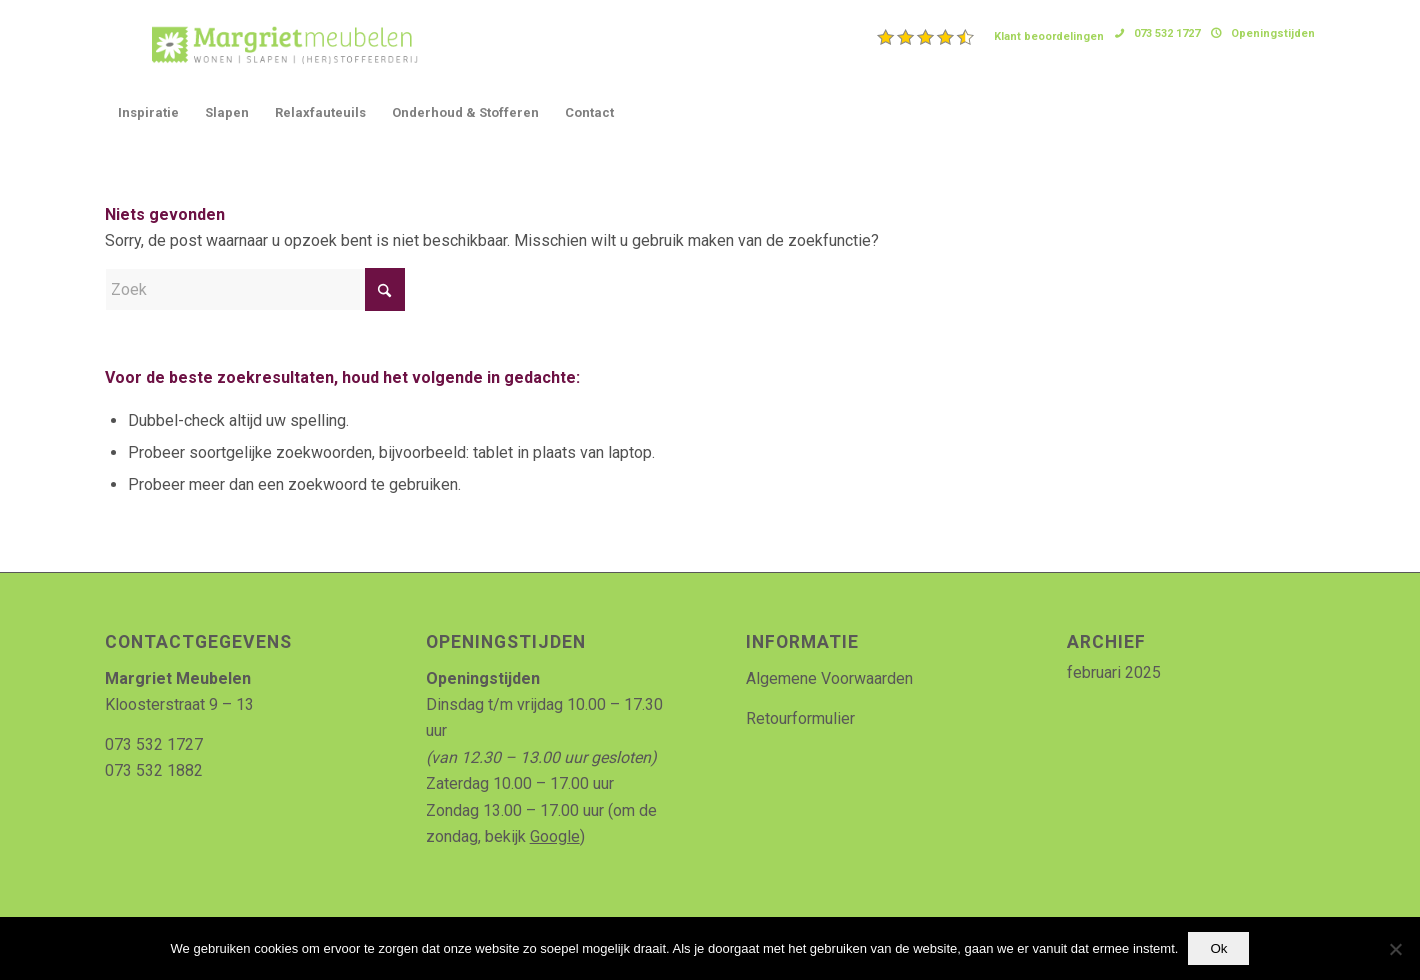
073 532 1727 (1167, 33)
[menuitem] (991, 37)
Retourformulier (800, 718)
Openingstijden (1273, 33)
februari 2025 (1114, 672)
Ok (1218, 948)
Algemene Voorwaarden (829, 678)
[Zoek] (255, 289)
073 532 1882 (154, 770)
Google (555, 836)
